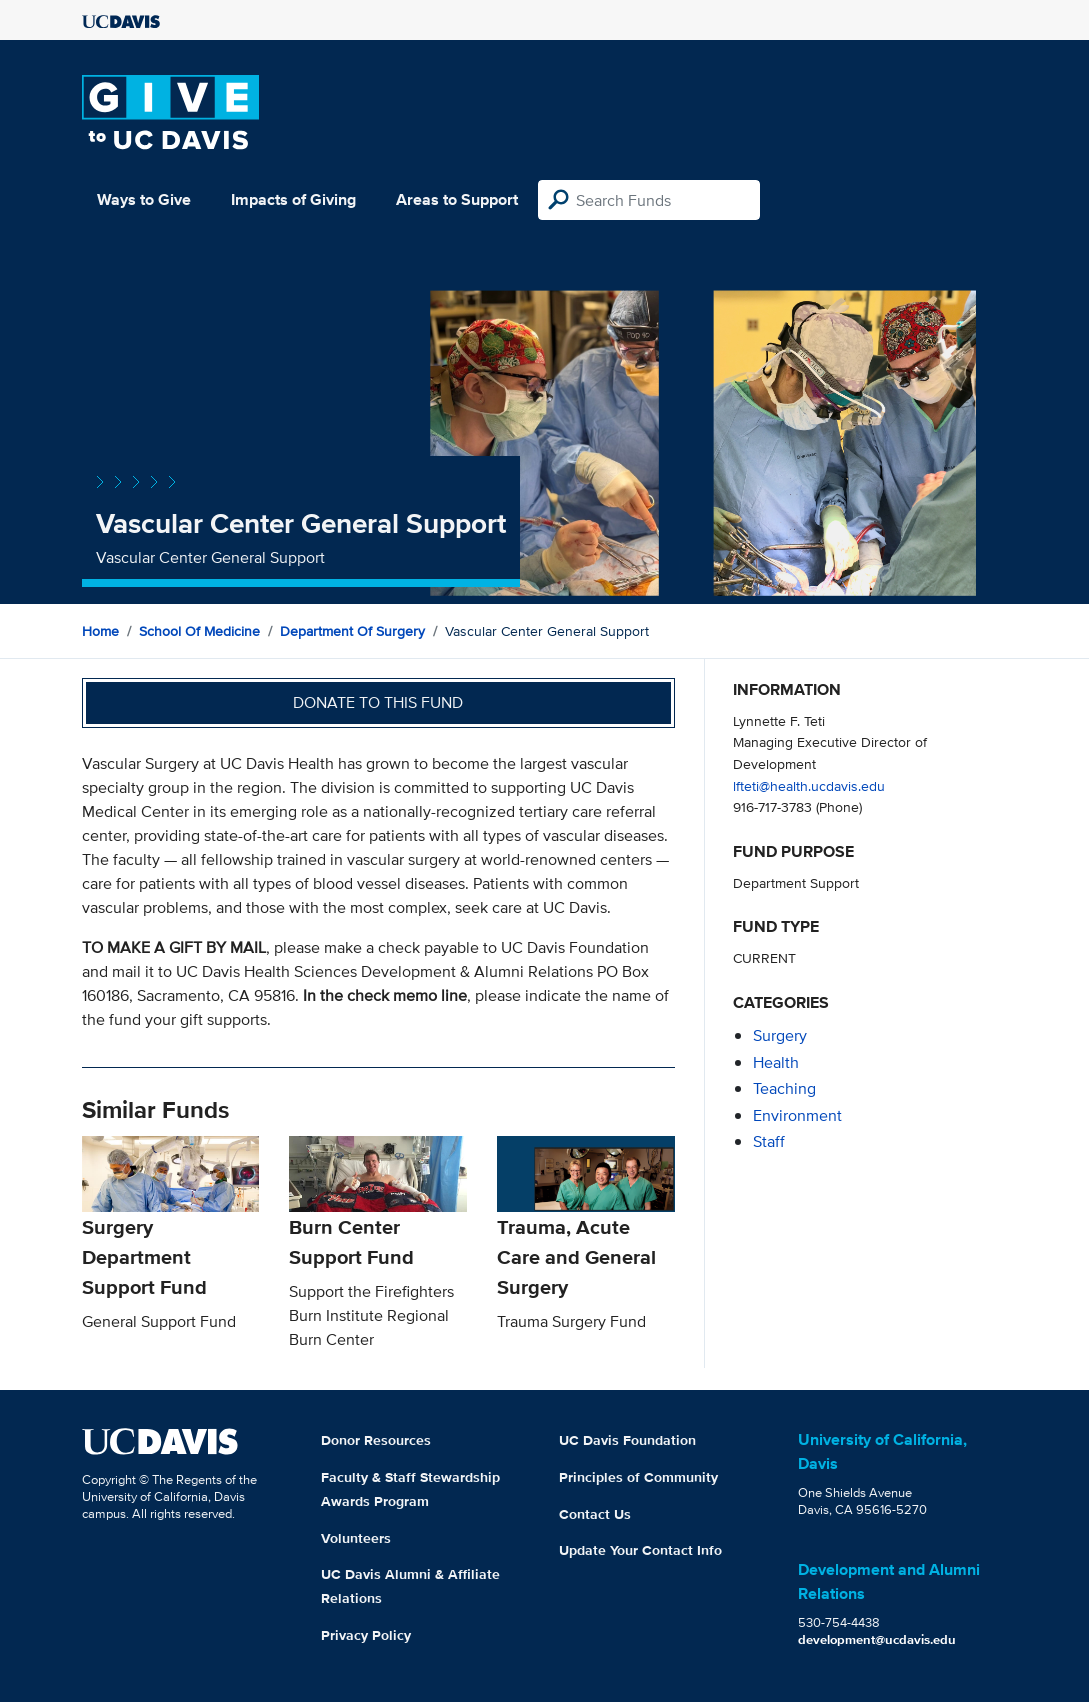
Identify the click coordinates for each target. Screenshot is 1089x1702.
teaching (784, 1088)
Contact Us (595, 1514)
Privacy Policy (366, 1635)
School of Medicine (199, 631)
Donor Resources (376, 1440)
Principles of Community (638, 1477)
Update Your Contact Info (640, 1550)
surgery (780, 1035)
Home (100, 631)
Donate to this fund (378, 702)
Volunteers (356, 1538)
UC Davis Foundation (627, 1440)
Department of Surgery (352, 631)
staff (769, 1141)
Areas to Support (457, 199)
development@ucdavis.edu (877, 1639)
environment (797, 1115)
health (776, 1062)
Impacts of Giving (293, 199)
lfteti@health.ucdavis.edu (809, 785)
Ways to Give (144, 199)
